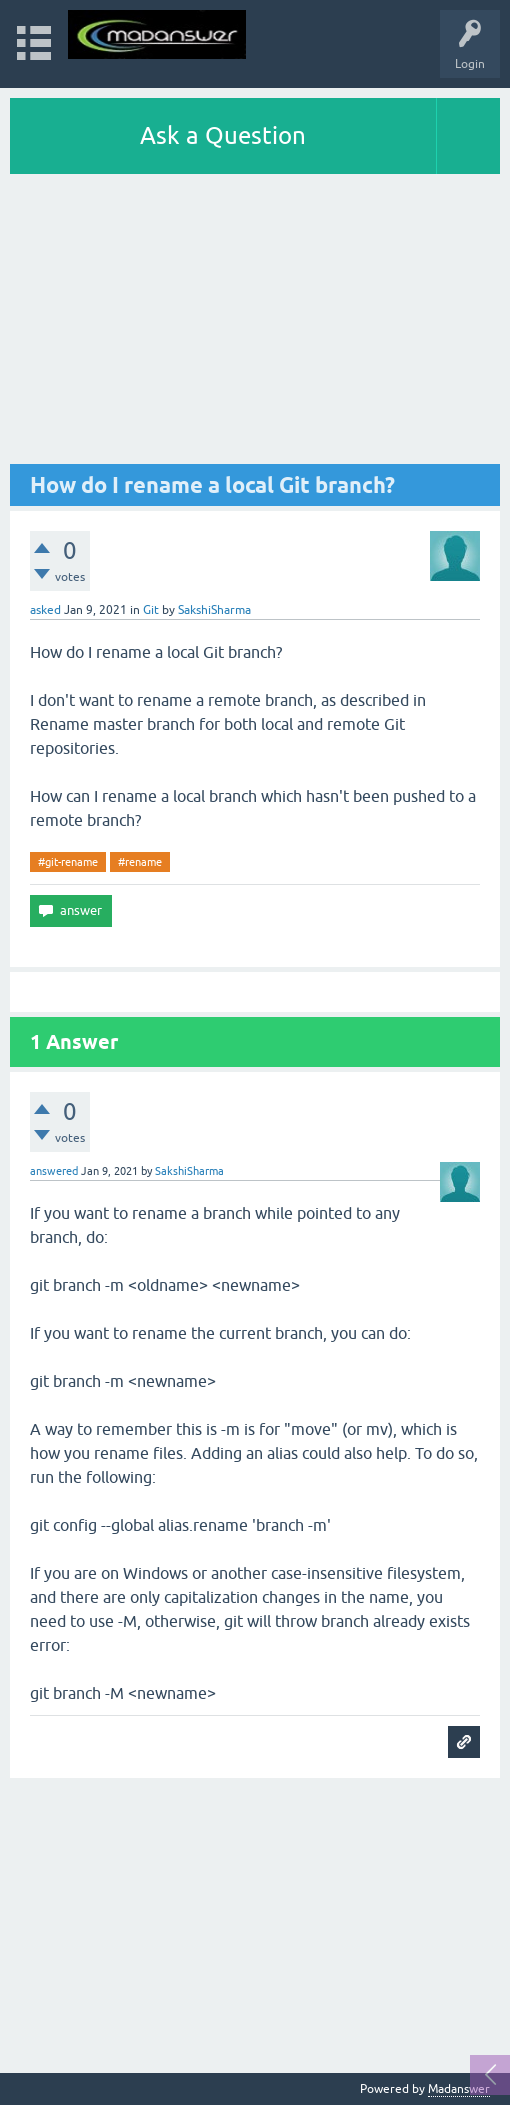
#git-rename (68, 862)
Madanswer (459, 2089)
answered (54, 1171)
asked (45, 610)
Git (151, 610)
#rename (140, 862)
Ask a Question (223, 135)
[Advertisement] (255, 324)
